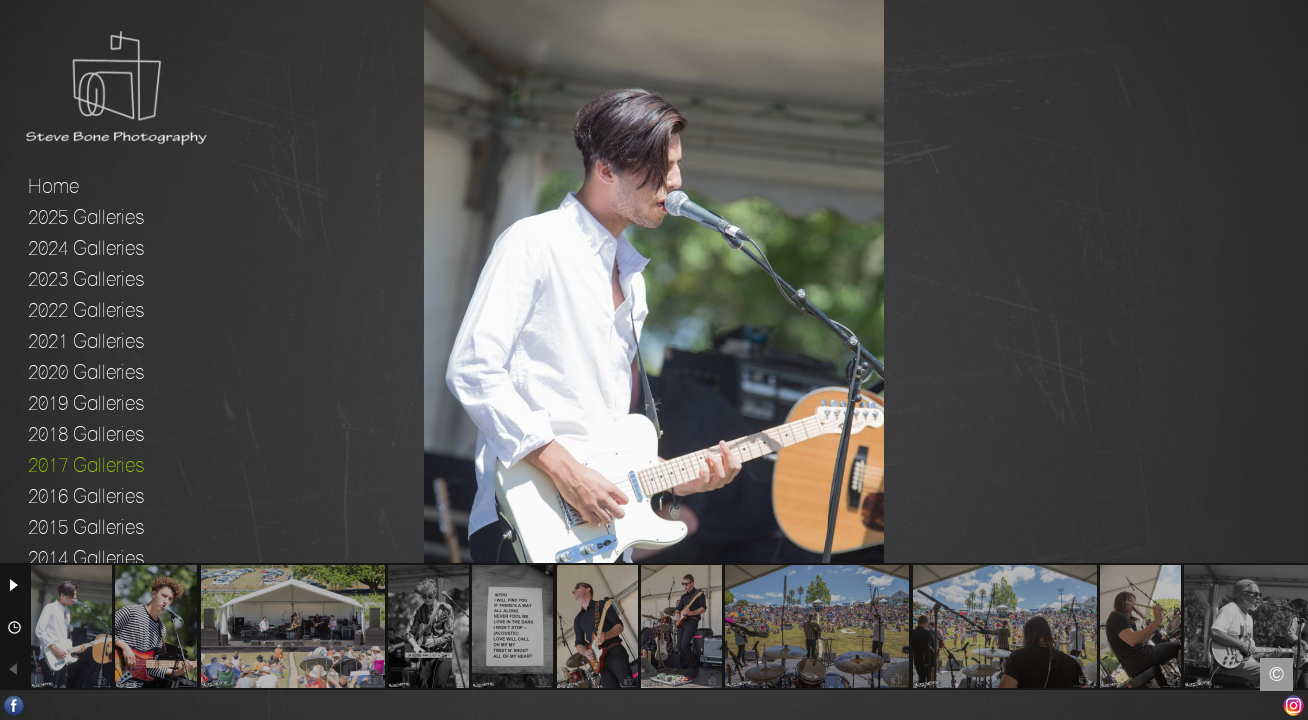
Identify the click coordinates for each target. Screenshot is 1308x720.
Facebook (14, 705)
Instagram (1293, 705)
